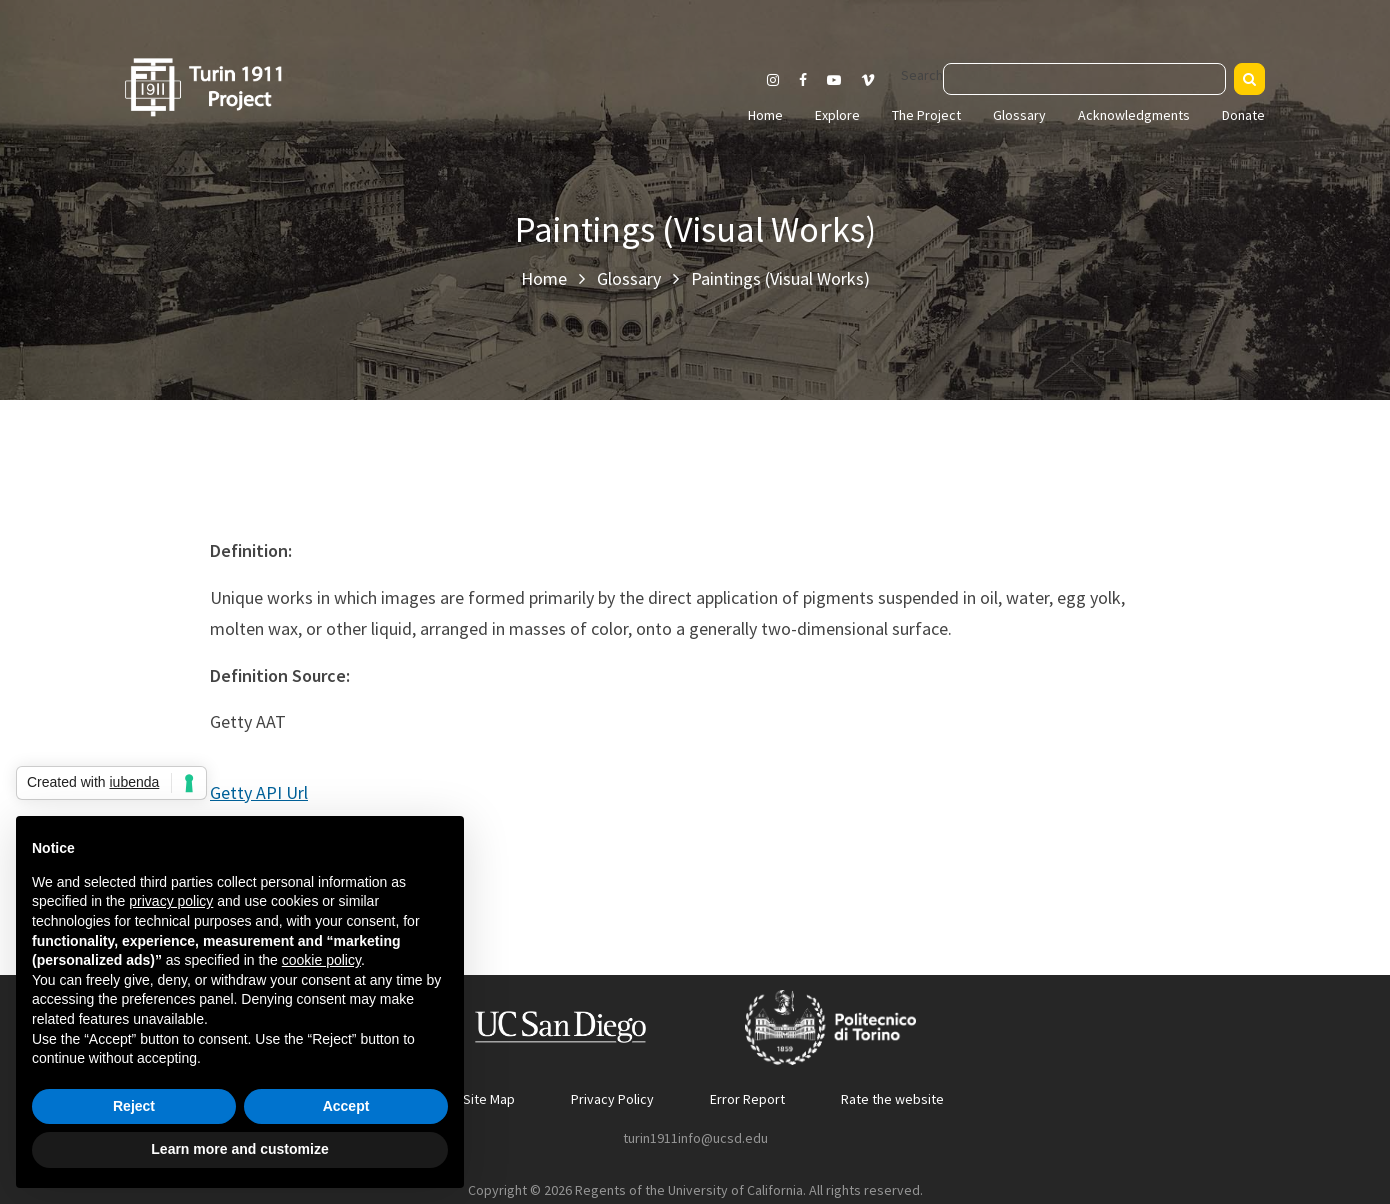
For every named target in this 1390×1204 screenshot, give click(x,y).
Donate (1243, 115)
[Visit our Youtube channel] (834, 80)
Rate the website (892, 1099)
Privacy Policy (612, 1099)
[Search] (1249, 79)
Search (922, 75)
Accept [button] (346, 1106)
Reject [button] (134, 1106)
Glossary (1019, 115)
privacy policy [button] (171, 901)
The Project (926, 115)
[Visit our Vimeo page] (876, 80)
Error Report (747, 1099)
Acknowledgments (1134, 115)
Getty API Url (259, 792)
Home (765, 115)
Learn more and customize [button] (239, 1149)
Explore (837, 115)
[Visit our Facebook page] (803, 80)
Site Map (489, 1099)
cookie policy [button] (321, 960)
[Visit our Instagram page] (773, 80)
